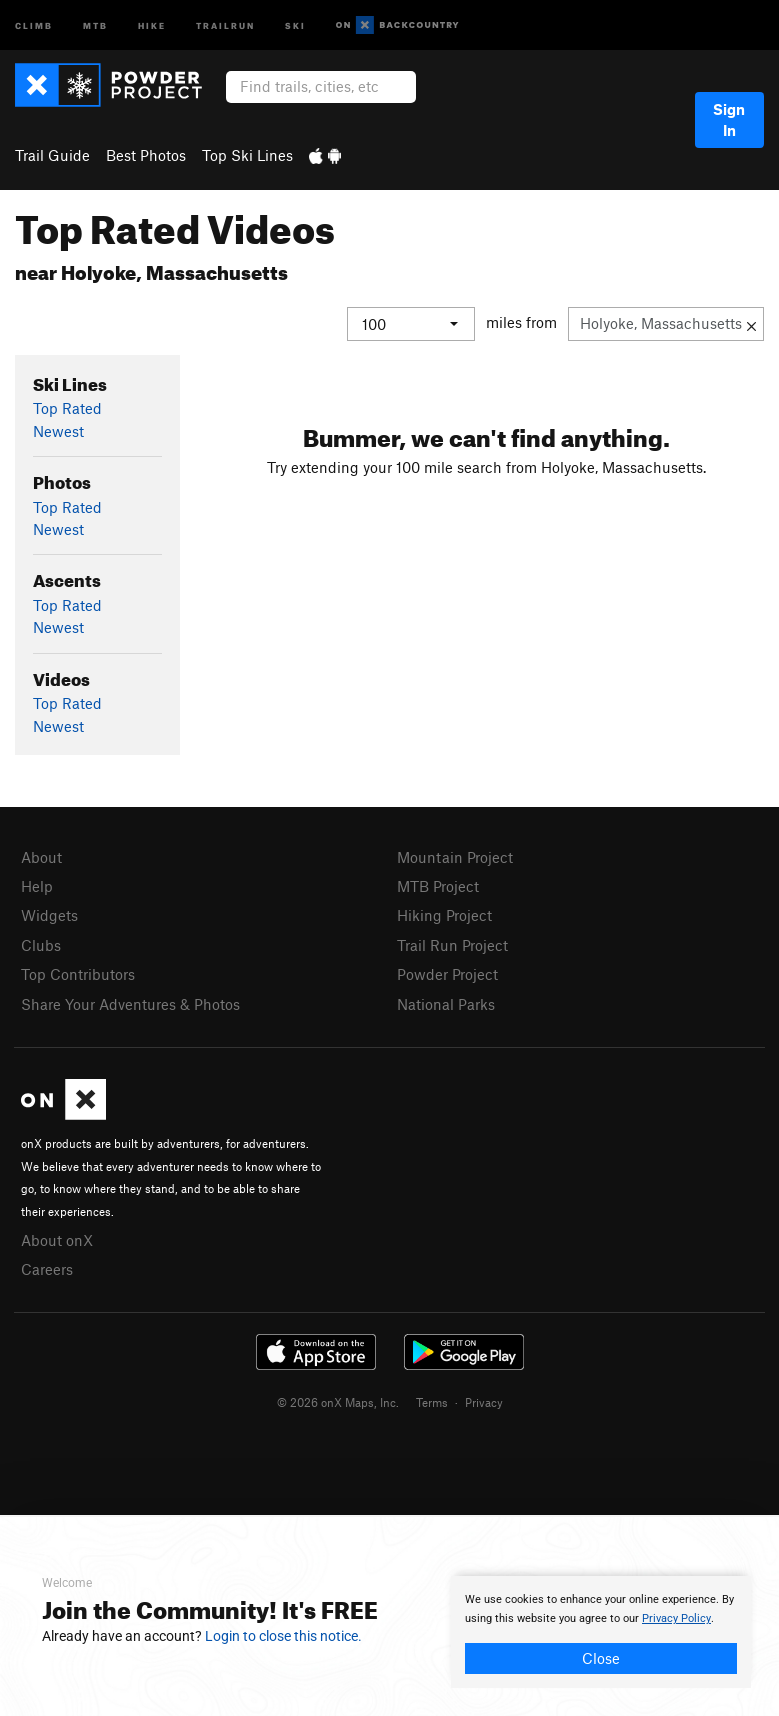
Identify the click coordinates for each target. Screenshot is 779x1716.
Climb (34, 24)
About (41, 856)
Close (601, 1658)
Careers (47, 1269)
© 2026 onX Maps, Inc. (338, 1402)
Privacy (484, 1402)
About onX (57, 1239)
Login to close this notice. (283, 1636)
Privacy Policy (676, 1618)
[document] (601, 1632)
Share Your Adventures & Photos (130, 1003)
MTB (95, 24)
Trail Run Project (452, 944)
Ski (295, 24)
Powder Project (447, 974)
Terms (432, 1402)
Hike (152, 24)
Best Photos (146, 155)
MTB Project (438, 886)
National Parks (446, 1003)
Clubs (41, 944)
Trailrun (225, 24)
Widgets (49, 915)
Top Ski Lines (247, 155)
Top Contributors (78, 974)
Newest (58, 430)
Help (37, 886)
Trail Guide (52, 155)
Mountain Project (455, 856)
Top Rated (67, 408)
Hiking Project (444, 915)
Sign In (729, 119)
